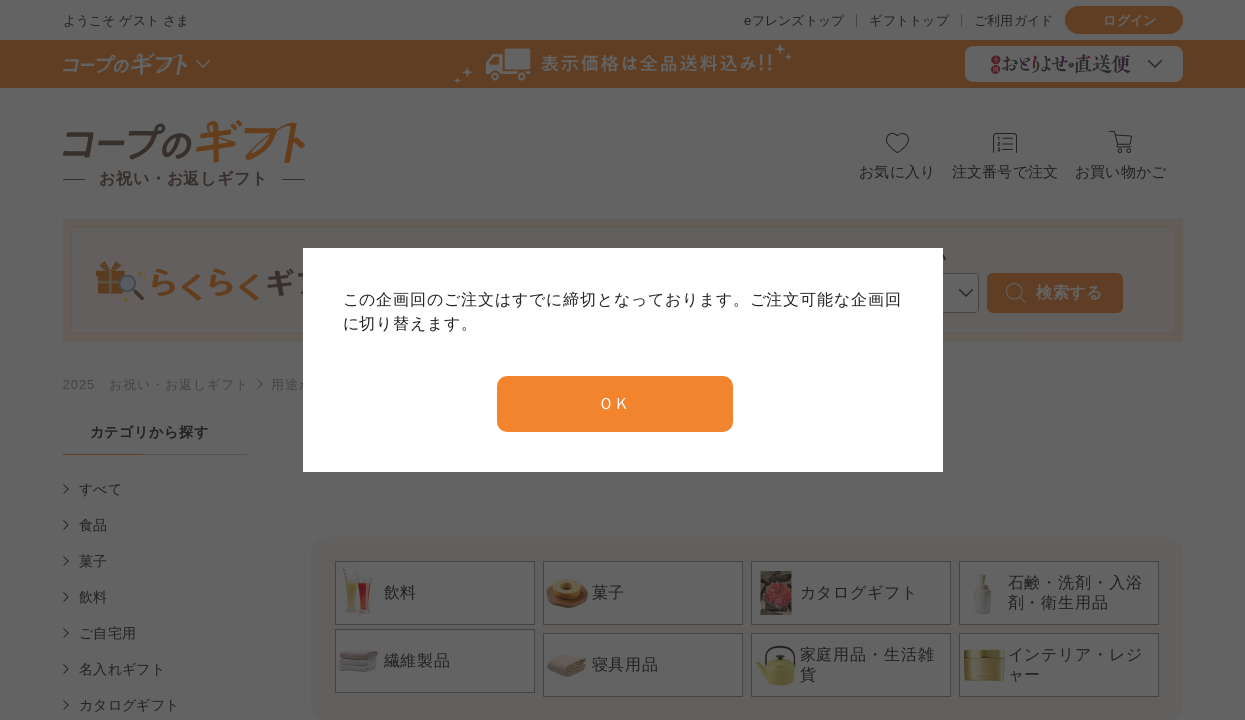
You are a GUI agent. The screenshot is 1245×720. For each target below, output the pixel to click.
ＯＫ (615, 403)
